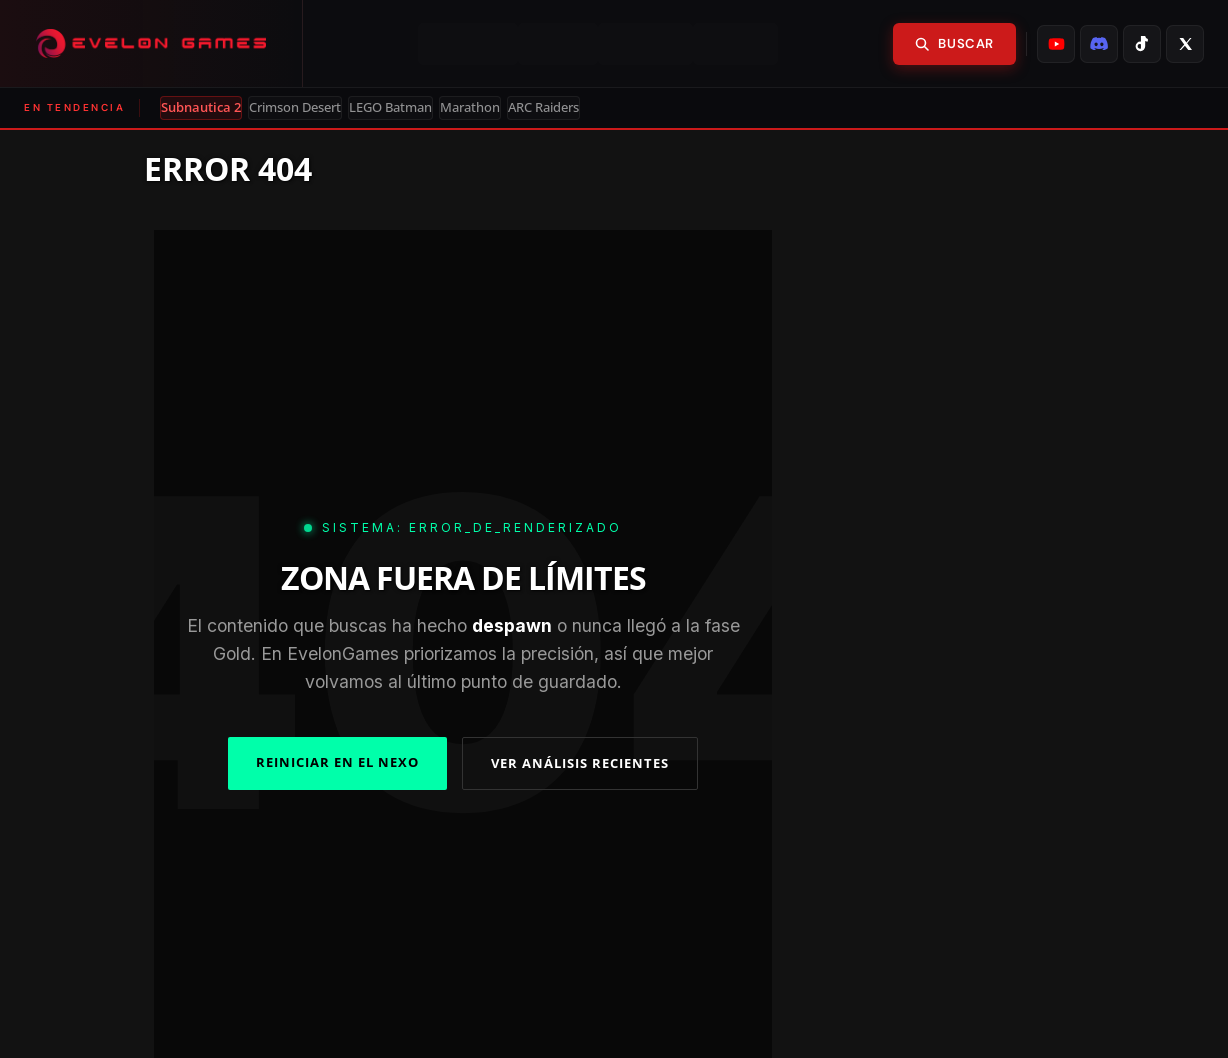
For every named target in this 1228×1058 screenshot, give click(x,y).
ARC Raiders (543, 107)
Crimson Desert (295, 107)
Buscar (954, 43)
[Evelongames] (151, 43)
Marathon (470, 107)
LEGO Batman (390, 107)
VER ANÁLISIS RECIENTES (580, 763)
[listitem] (1056, 44)
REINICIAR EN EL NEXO (337, 762)
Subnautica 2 (201, 107)
